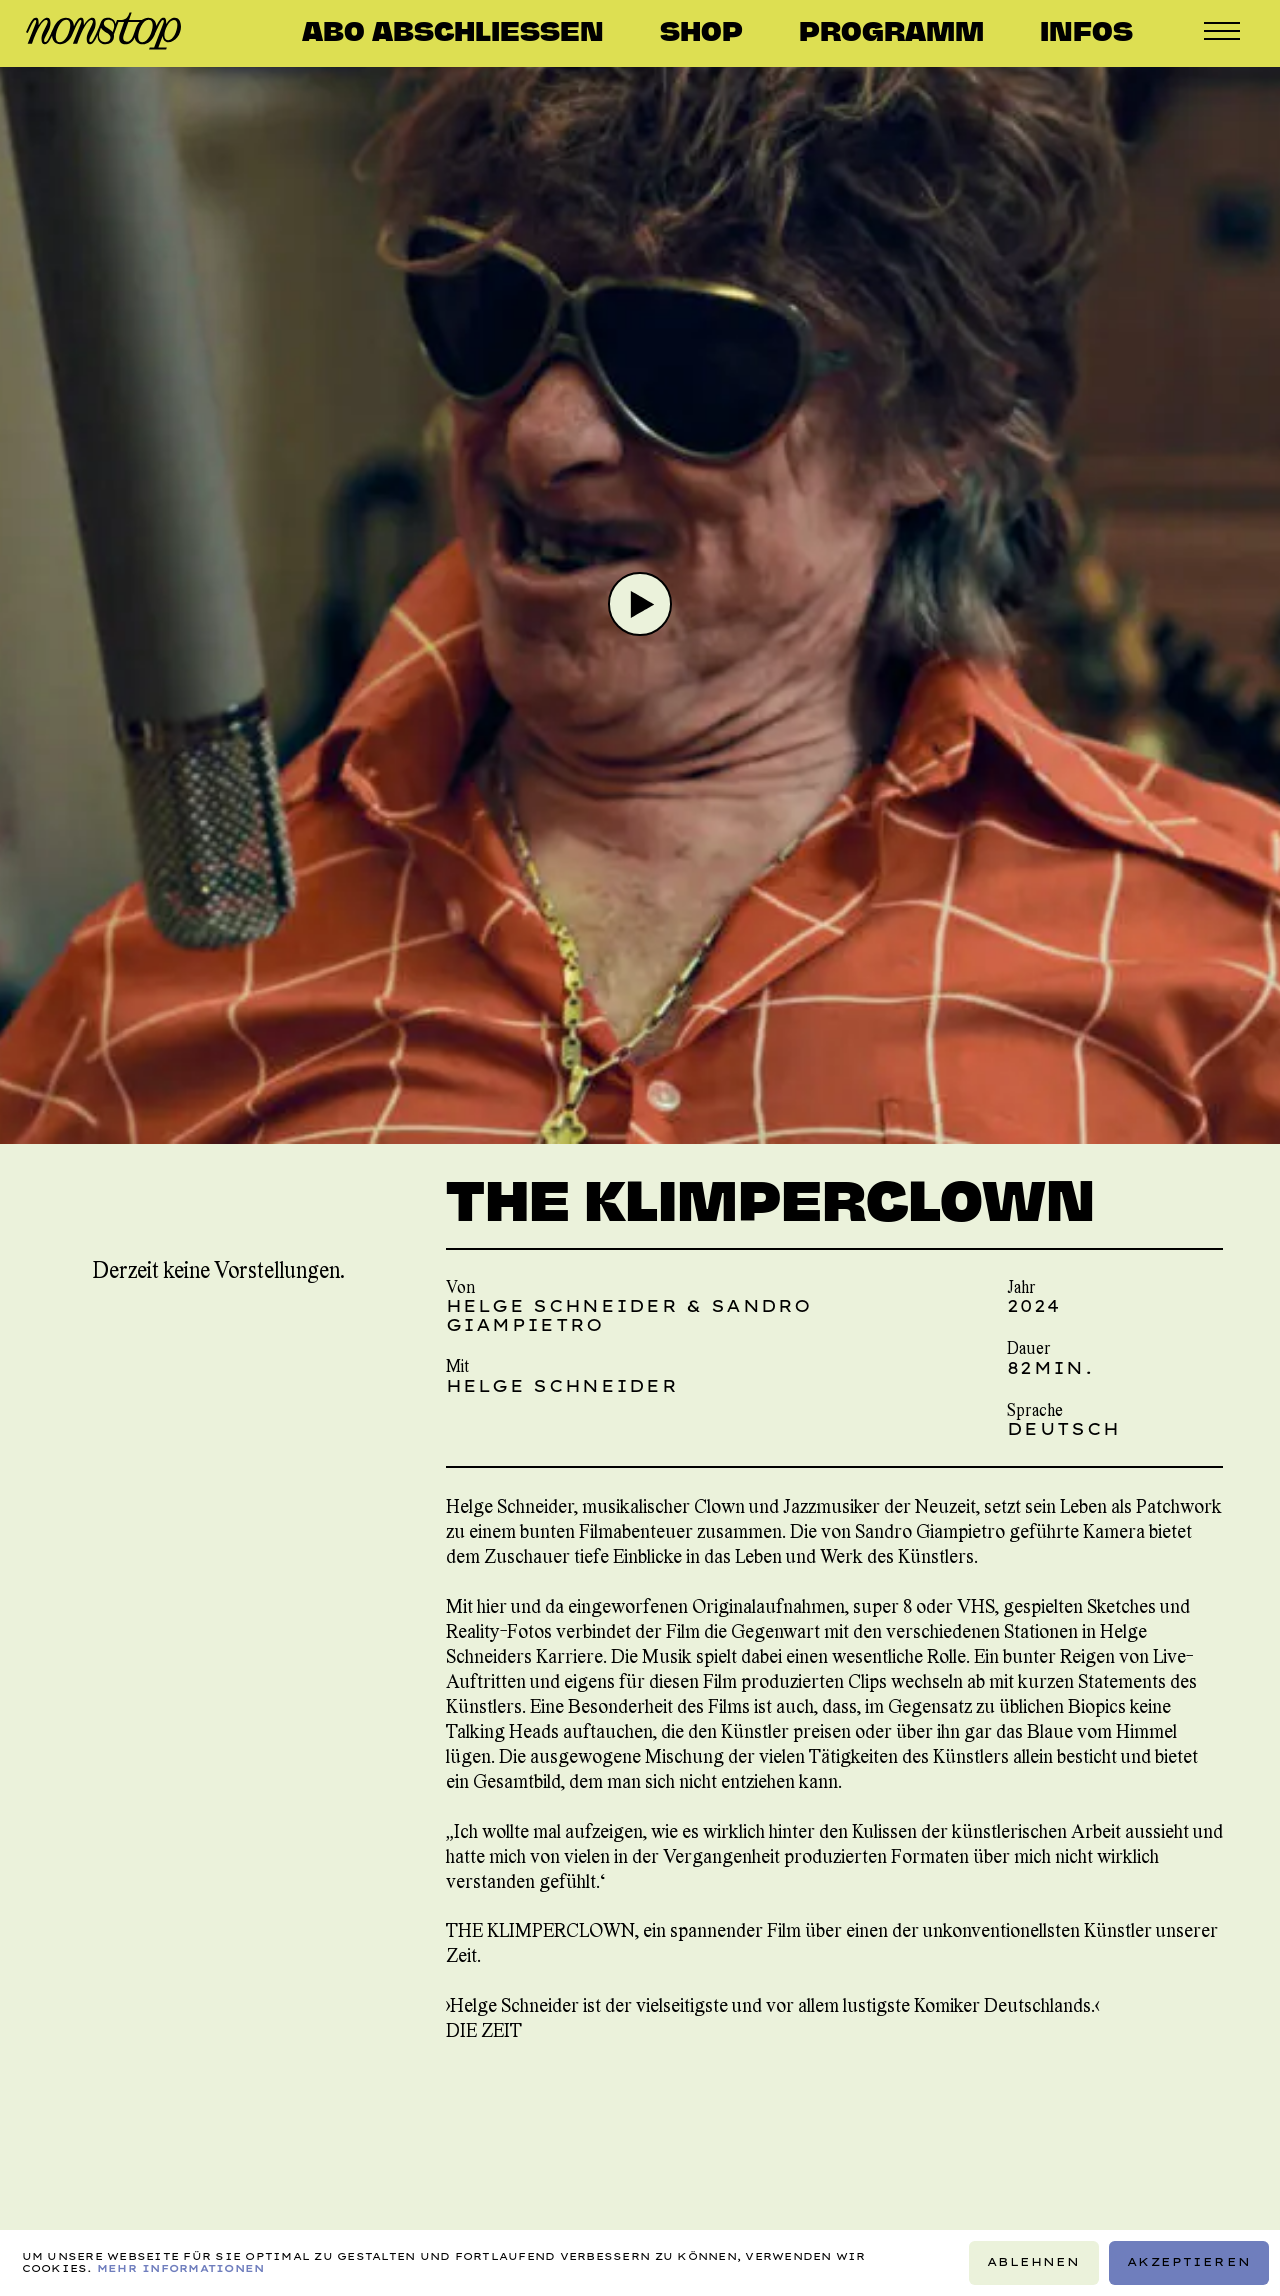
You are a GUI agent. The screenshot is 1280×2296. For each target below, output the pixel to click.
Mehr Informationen (181, 2268)
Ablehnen (1033, 2262)
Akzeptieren (1189, 2262)
